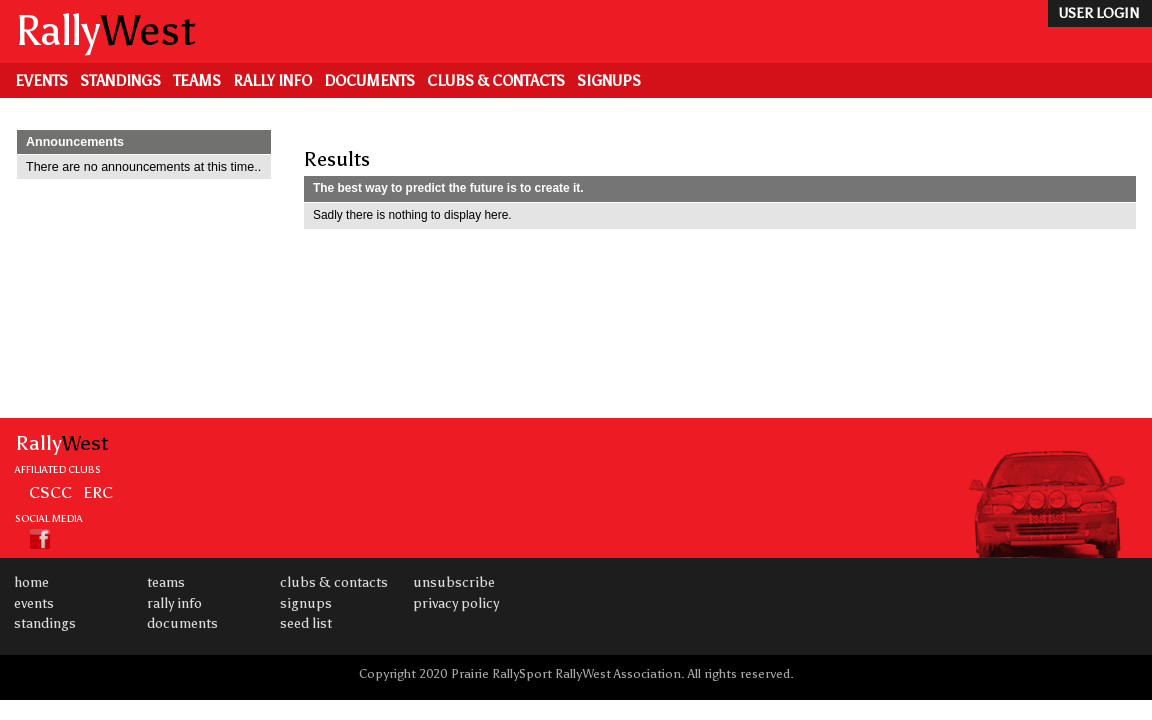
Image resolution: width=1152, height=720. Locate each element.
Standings (120, 81)
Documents (369, 81)
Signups (609, 81)
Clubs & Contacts (496, 81)
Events (41, 81)
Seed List (306, 623)
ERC (98, 492)
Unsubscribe (454, 582)
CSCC (50, 492)
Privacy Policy (456, 603)
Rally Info (272, 81)
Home (31, 582)
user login (1098, 13)
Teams (197, 81)
